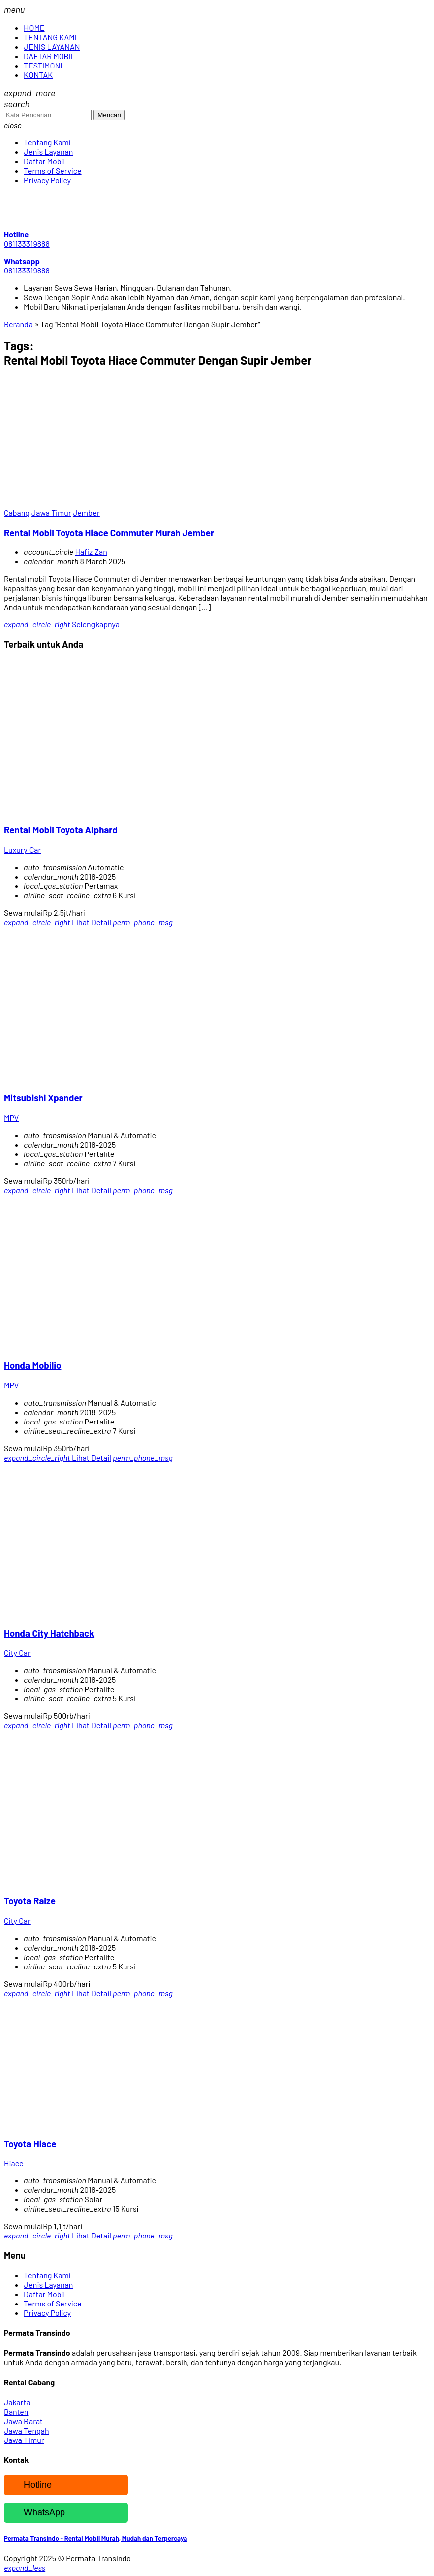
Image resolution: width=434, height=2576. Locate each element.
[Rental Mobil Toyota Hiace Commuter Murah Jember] (103, 503)
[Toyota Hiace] (103, 2123)
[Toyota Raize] (103, 1881)
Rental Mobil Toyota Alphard (61, 829)
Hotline (30, 2485)
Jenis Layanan (48, 151)
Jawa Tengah (26, 2430)
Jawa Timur (51, 512)
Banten (16, 2411)
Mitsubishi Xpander (43, 1097)
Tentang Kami (47, 142)
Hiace (14, 2163)
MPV (11, 1117)
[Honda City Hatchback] (103, 1613)
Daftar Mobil (44, 161)
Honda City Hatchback (49, 1633)
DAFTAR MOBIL (49, 56)
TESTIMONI (43, 65)
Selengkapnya (62, 624)
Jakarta (17, 2402)
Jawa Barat (23, 2421)
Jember (86, 512)
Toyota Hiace (30, 2143)
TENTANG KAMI (50, 37)
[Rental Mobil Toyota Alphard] (103, 810)
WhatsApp (37, 2513)
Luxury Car (22, 849)
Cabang (17, 512)
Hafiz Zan (91, 551)
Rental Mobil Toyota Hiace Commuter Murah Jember (109, 532)
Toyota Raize (30, 1900)
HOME (34, 27)
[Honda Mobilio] (103, 1346)
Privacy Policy (47, 180)
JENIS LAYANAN (52, 46)
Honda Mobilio (32, 1365)
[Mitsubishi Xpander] (103, 1078)
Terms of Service (53, 170)
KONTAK (38, 74)
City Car (17, 1652)
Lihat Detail (57, 922)
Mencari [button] (109, 115)
